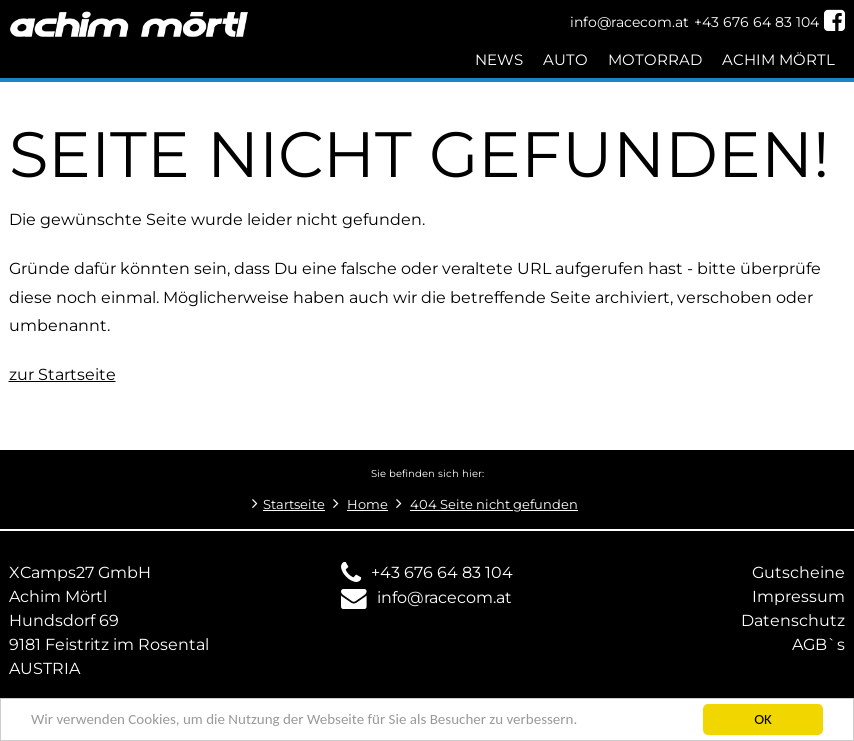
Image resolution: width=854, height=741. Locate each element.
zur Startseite (62, 374)
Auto (565, 59)
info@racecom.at (444, 597)
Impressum (798, 596)
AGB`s (818, 644)
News (499, 59)
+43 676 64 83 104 (442, 572)
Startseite (294, 504)
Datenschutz (793, 620)
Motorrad (655, 59)
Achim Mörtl (778, 59)
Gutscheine (798, 572)
